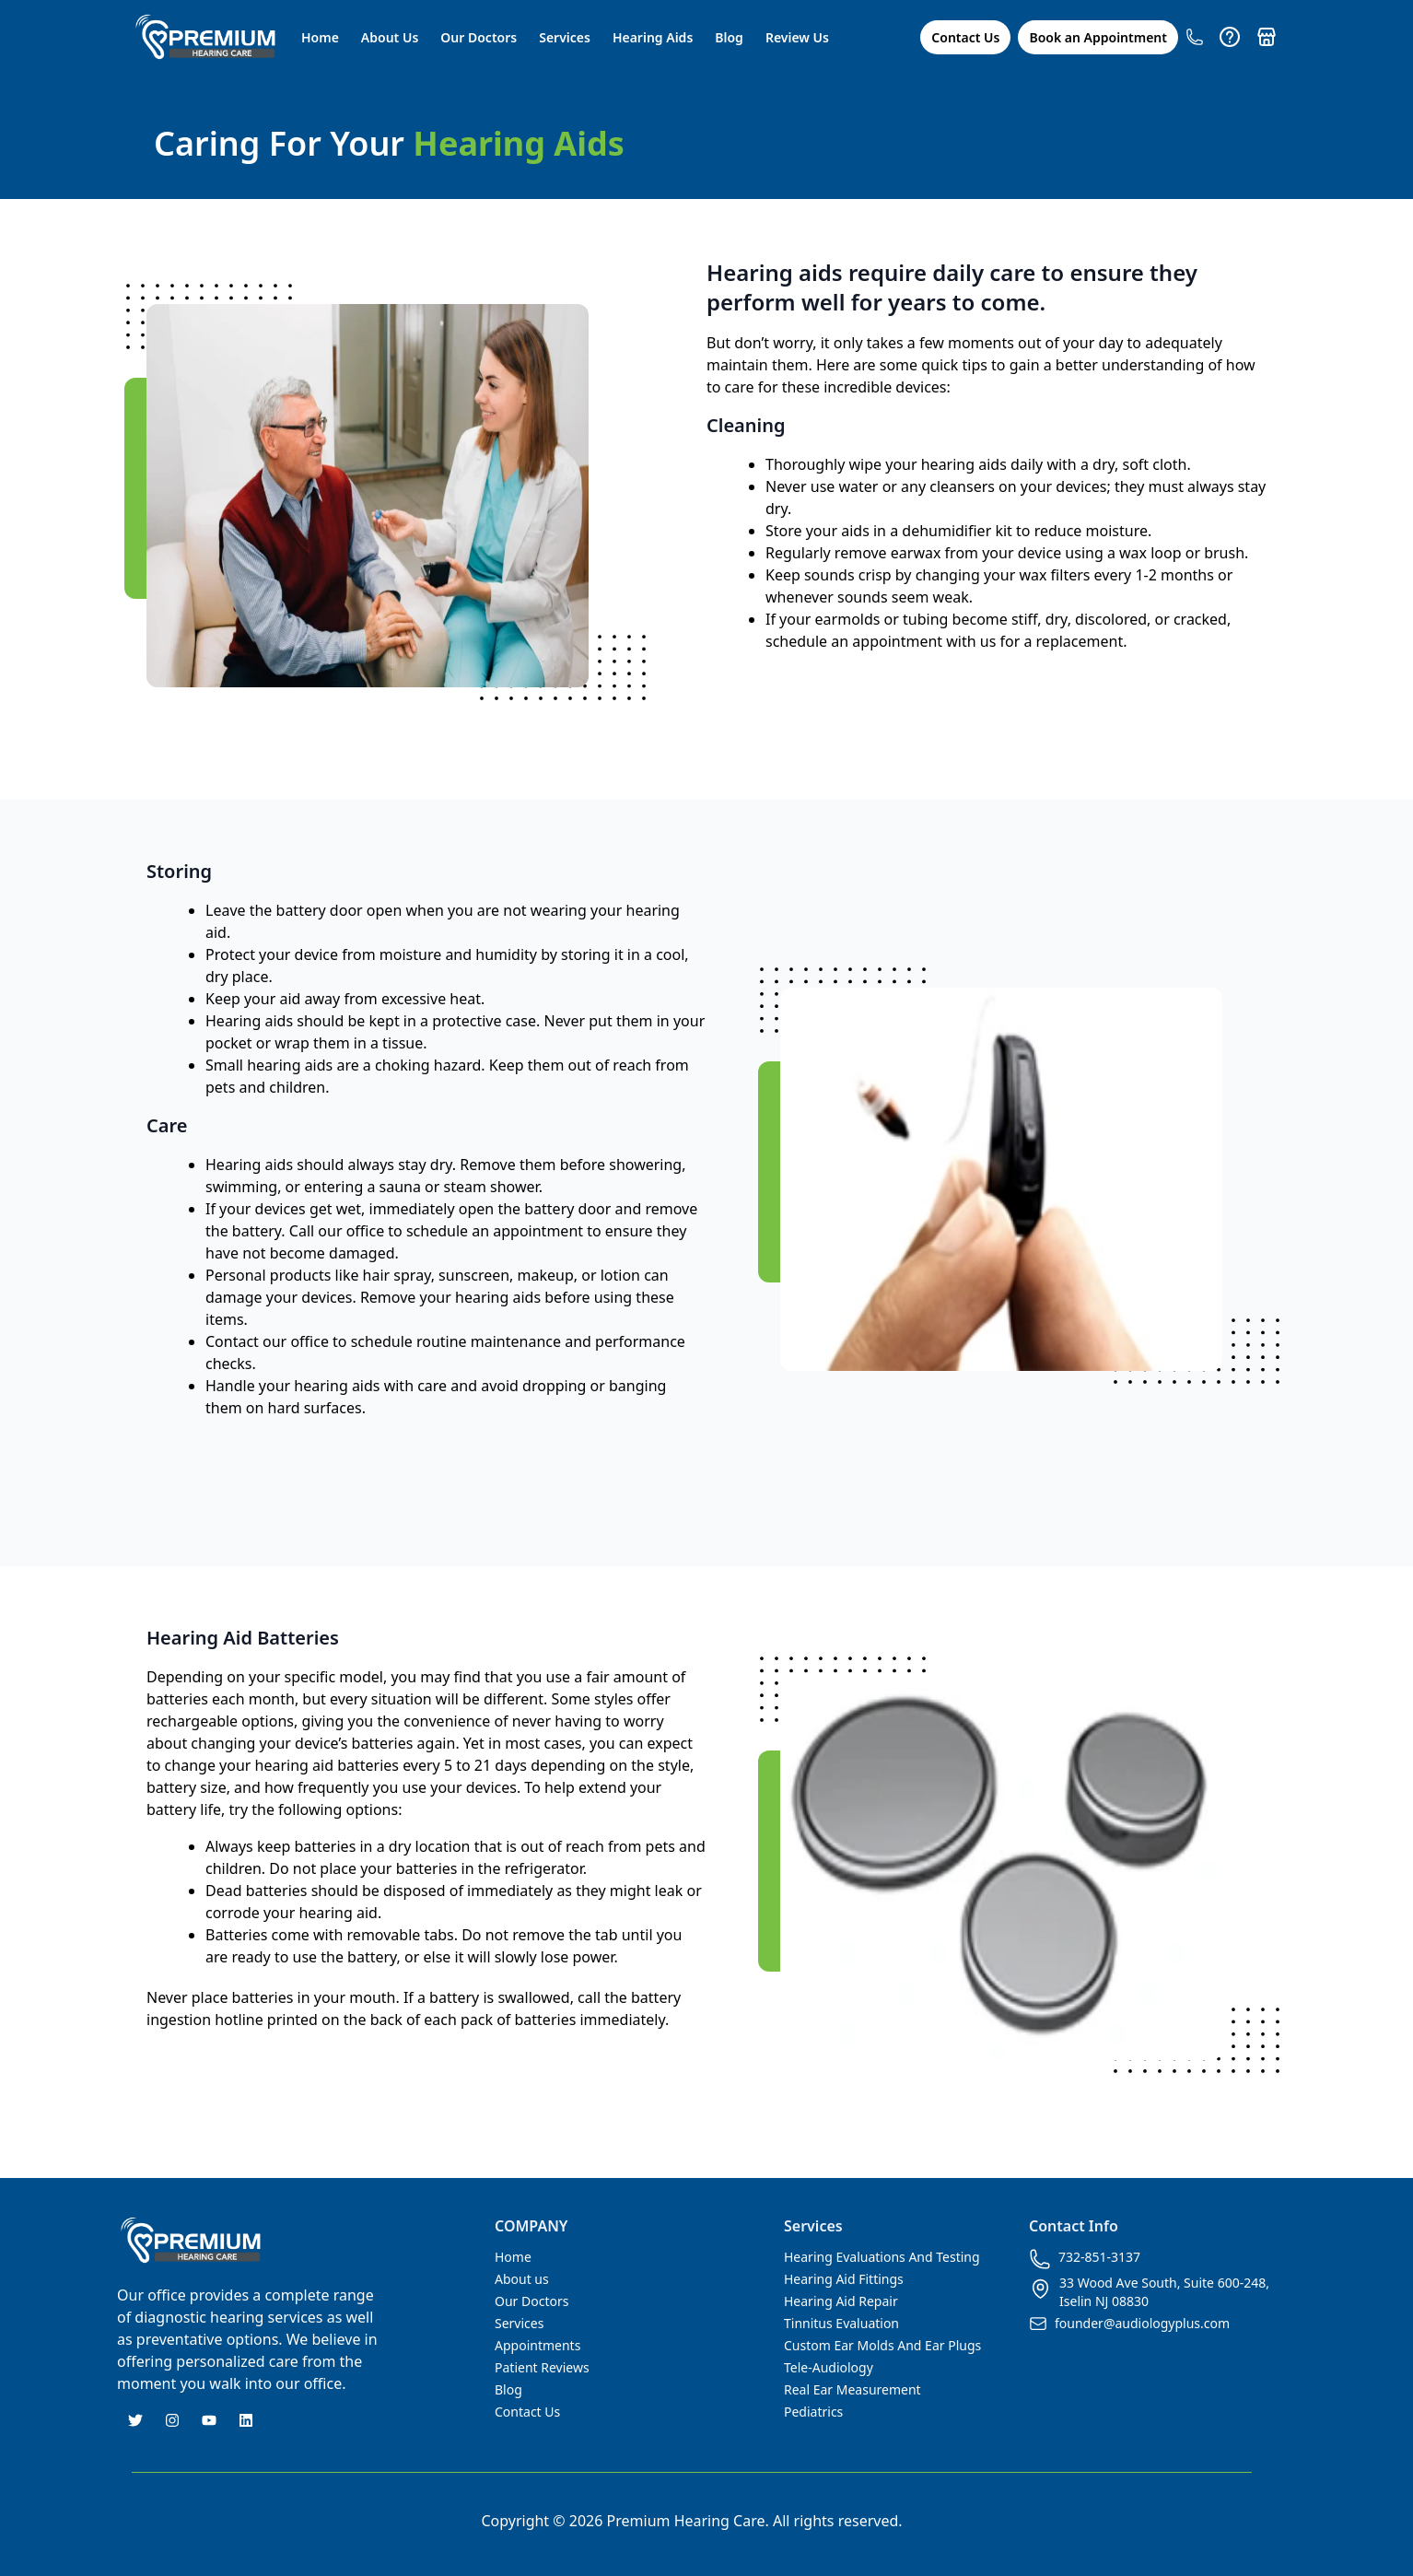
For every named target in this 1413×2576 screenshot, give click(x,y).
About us (522, 2279)
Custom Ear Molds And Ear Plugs (882, 2345)
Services (564, 37)
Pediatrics (813, 2411)
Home (320, 37)
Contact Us (965, 37)
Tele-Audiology (828, 2367)
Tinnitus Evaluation (841, 2323)
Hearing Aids (653, 37)
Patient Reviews (542, 2367)
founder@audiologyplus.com (1129, 2323)
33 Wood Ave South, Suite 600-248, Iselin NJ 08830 (1149, 2292)
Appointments (537, 2345)
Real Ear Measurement (852, 2389)
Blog (729, 37)
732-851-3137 (1084, 2259)
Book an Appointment (1098, 37)
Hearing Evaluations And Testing (882, 2257)
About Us (389, 37)
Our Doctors (478, 37)
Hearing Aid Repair (841, 2301)
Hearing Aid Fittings (844, 2279)
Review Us (797, 37)
